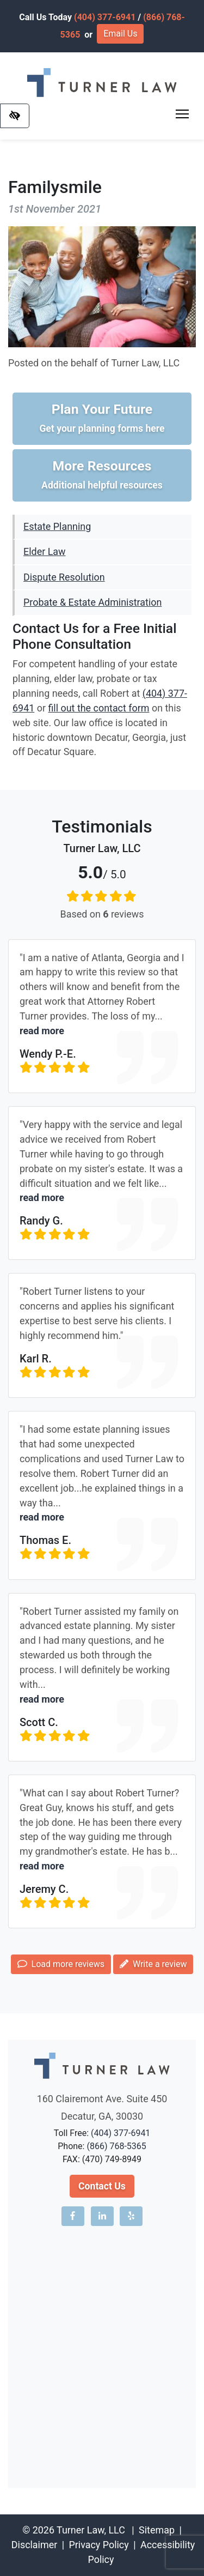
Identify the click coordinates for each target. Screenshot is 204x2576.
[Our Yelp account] (131, 2216)
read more (42, 1030)
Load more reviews (60, 1964)
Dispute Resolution (64, 577)
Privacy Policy (98, 2544)
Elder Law (44, 551)
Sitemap (157, 2530)
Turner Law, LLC (91, 2530)
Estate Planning (57, 526)
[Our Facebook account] (72, 2216)
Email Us (120, 33)
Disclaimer (34, 2544)
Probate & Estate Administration (92, 602)
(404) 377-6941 (104, 17)
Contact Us (102, 2186)
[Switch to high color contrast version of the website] (14, 116)
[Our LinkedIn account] (102, 2216)
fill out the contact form (98, 708)
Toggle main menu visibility (183, 111)
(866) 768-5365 (116, 2146)
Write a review (153, 1964)
